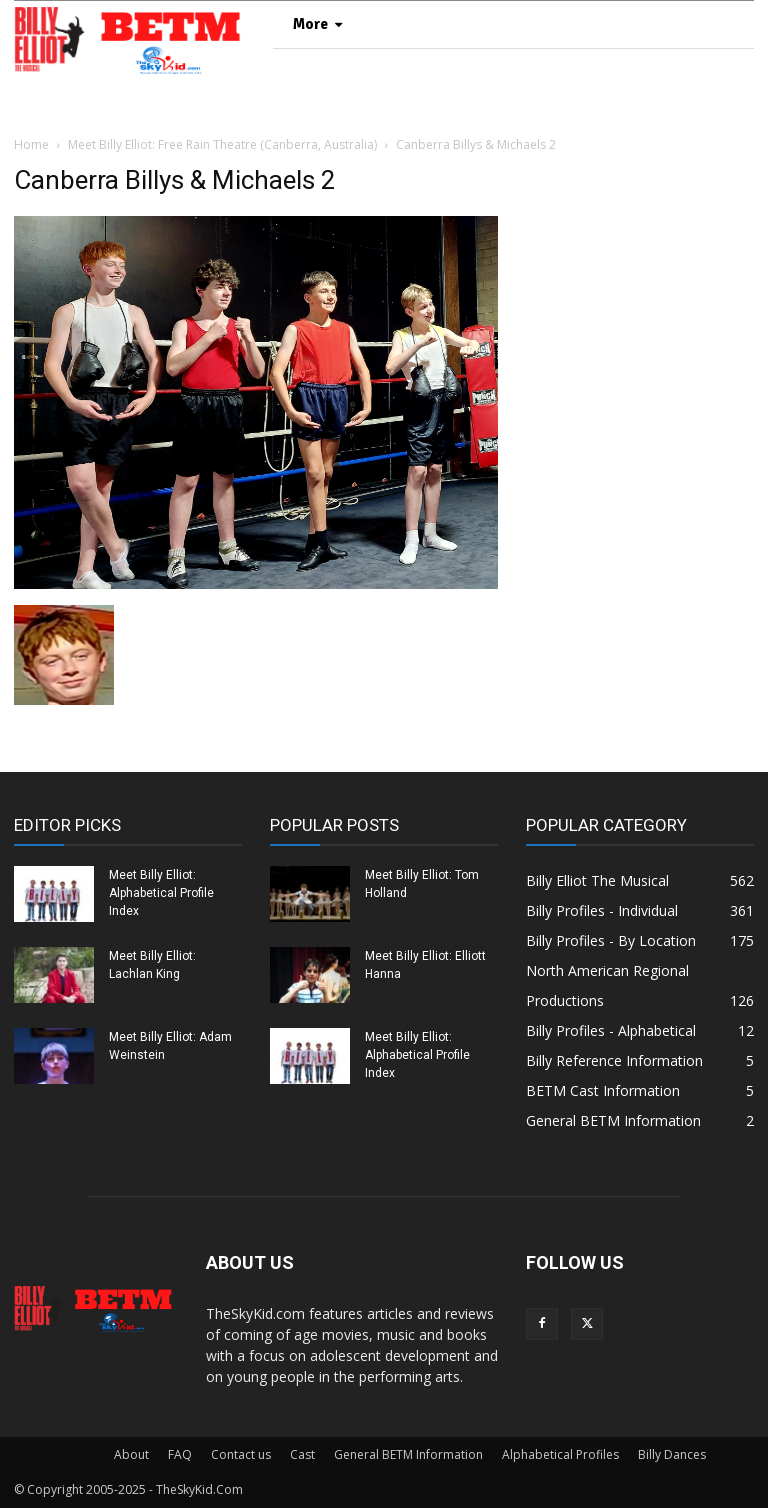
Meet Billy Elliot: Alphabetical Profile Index (161, 893)
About (131, 1454)
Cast (302, 1454)
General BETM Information (408, 1454)
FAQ (180, 1454)
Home (31, 144)
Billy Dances (672, 1454)
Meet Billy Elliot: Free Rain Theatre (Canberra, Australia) (222, 144)
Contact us (241, 1454)
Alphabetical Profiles (560, 1454)
